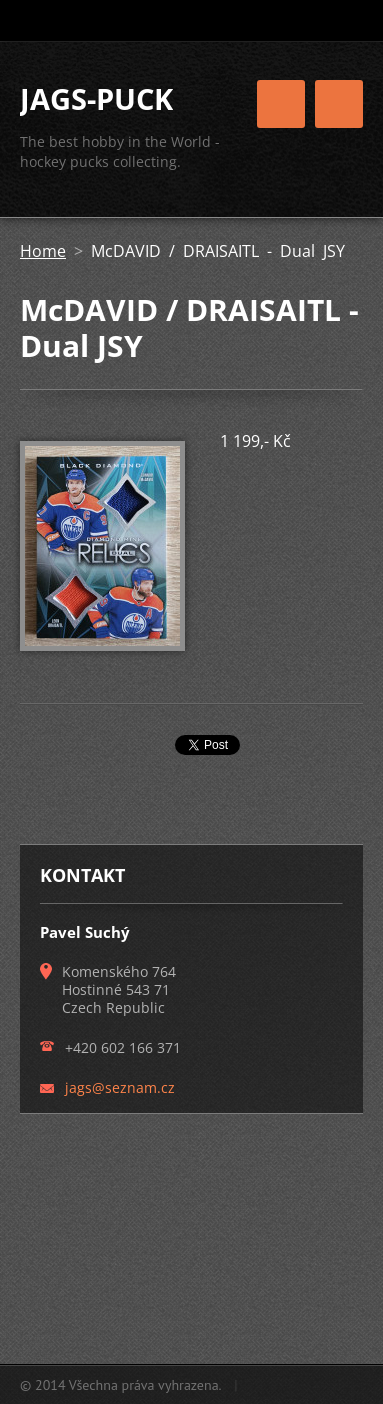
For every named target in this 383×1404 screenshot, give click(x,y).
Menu (339, 104)
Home (43, 251)
